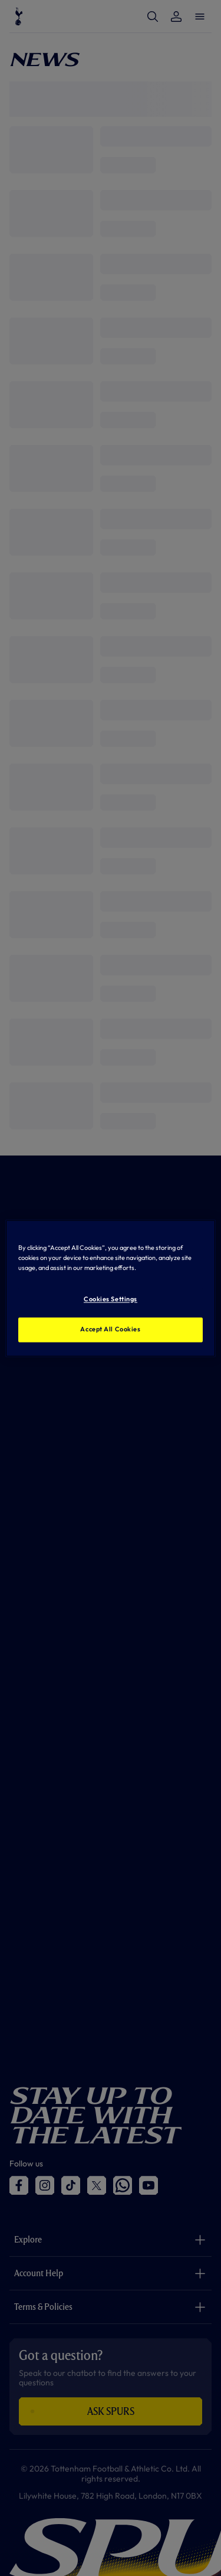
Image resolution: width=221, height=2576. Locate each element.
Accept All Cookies (110, 1329)
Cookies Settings (110, 1299)
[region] (110, 1288)
